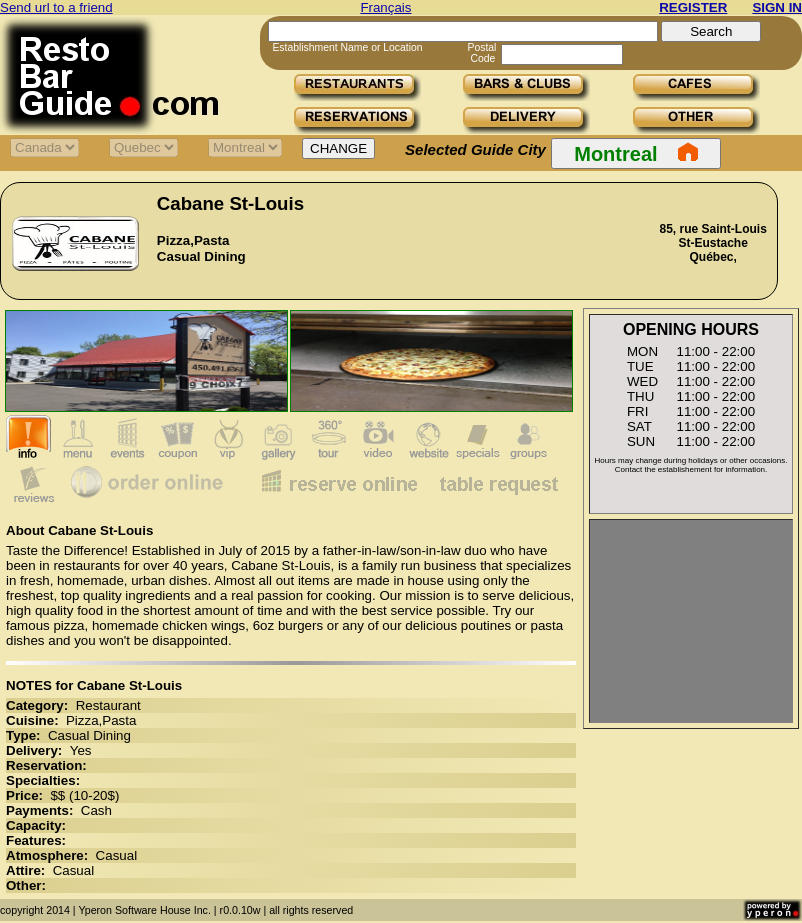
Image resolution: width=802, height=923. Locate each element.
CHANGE (338, 148)
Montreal (635, 153)
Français (385, 7)
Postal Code (482, 53)
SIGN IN (777, 7)
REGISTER (693, 7)
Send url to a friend (56, 7)
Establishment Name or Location (347, 47)
